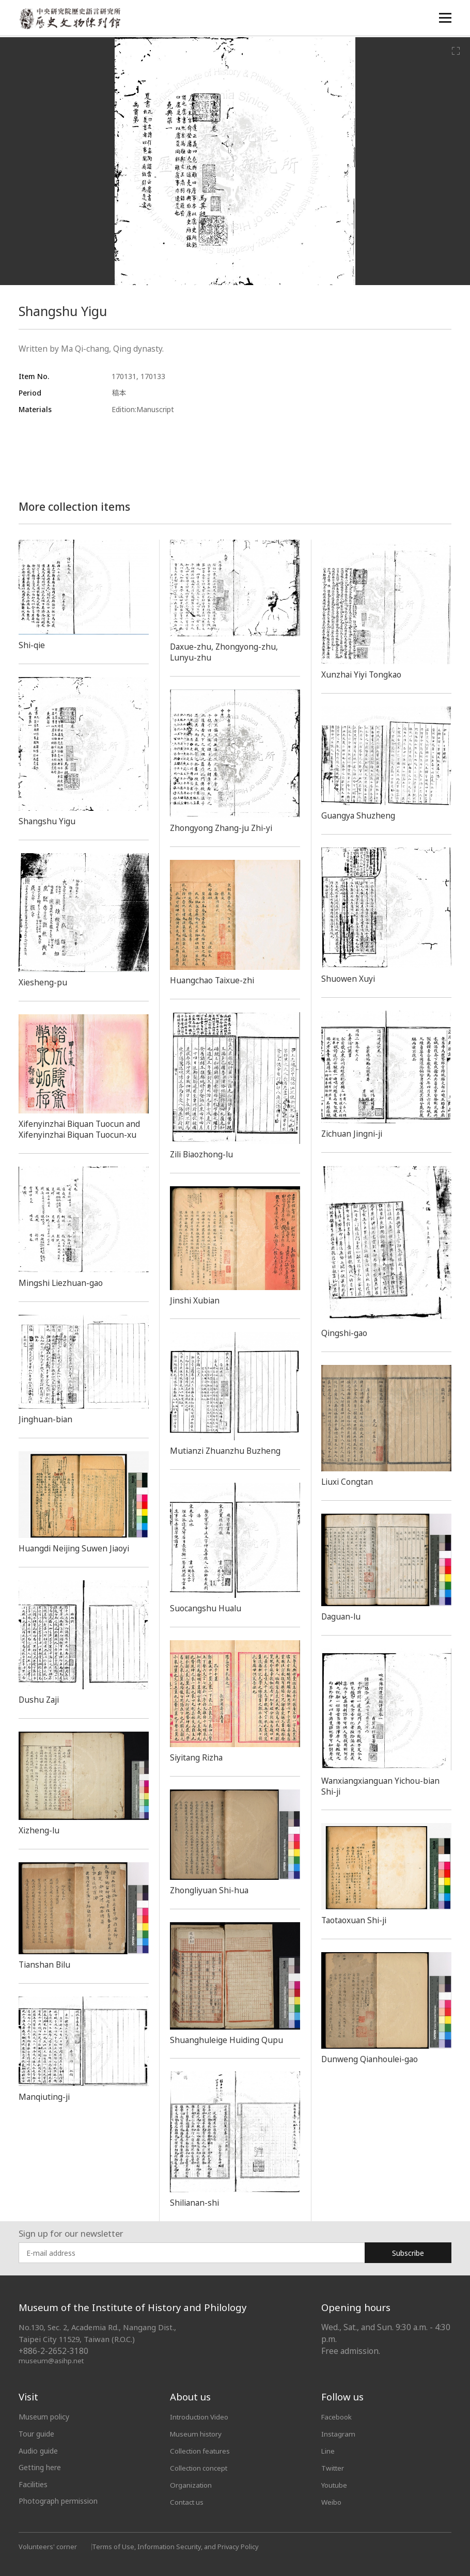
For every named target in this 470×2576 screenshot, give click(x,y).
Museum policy (44, 2417)
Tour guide (36, 2434)
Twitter (333, 2467)
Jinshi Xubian (196, 1300)
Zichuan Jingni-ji (354, 1133)
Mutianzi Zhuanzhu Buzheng (228, 1450)
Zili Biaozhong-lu (204, 1154)
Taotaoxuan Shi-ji (356, 1920)
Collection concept (201, 2467)
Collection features (202, 2451)
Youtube (335, 2484)
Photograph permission (58, 2501)
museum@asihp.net (52, 2360)
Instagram (338, 2434)
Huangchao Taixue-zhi (215, 980)
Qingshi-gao (345, 1333)
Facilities (33, 2484)
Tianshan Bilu (46, 1964)
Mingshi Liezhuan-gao (63, 1283)
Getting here (40, 2467)
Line (328, 2451)
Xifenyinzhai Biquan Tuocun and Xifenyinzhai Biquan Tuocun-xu (83, 1129)
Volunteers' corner (48, 2545)
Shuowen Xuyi (349, 978)
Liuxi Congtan (349, 1481)
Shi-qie (32, 645)
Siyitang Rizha (198, 1757)
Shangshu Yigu (49, 821)
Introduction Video (201, 2417)
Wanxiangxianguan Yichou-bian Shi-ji (384, 1786)
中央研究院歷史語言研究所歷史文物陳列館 (71, 19)
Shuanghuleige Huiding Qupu (230, 2040)
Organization (191, 2484)
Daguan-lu (342, 1616)
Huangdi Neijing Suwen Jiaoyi (78, 1548)
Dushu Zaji (40, 1699)
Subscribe (408, 2253)
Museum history (197, 2434)
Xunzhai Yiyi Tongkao (363, 674)
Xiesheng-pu (44, 982)
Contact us (188, 2501)
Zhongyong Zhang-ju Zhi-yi (224, 828)
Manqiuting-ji (46, 2096)
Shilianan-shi (196, 2202)
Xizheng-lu (40, 1830)
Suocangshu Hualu (208, 1608)
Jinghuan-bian (47, 1419)
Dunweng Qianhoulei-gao (373, 2059)
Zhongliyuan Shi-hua (212, 1890)
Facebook (337, 2417)
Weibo (331, 2501)
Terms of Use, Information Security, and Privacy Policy (178, 2545)
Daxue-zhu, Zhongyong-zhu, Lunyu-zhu (227, 652)
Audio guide (38, 2451)
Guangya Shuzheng (359, 815)
